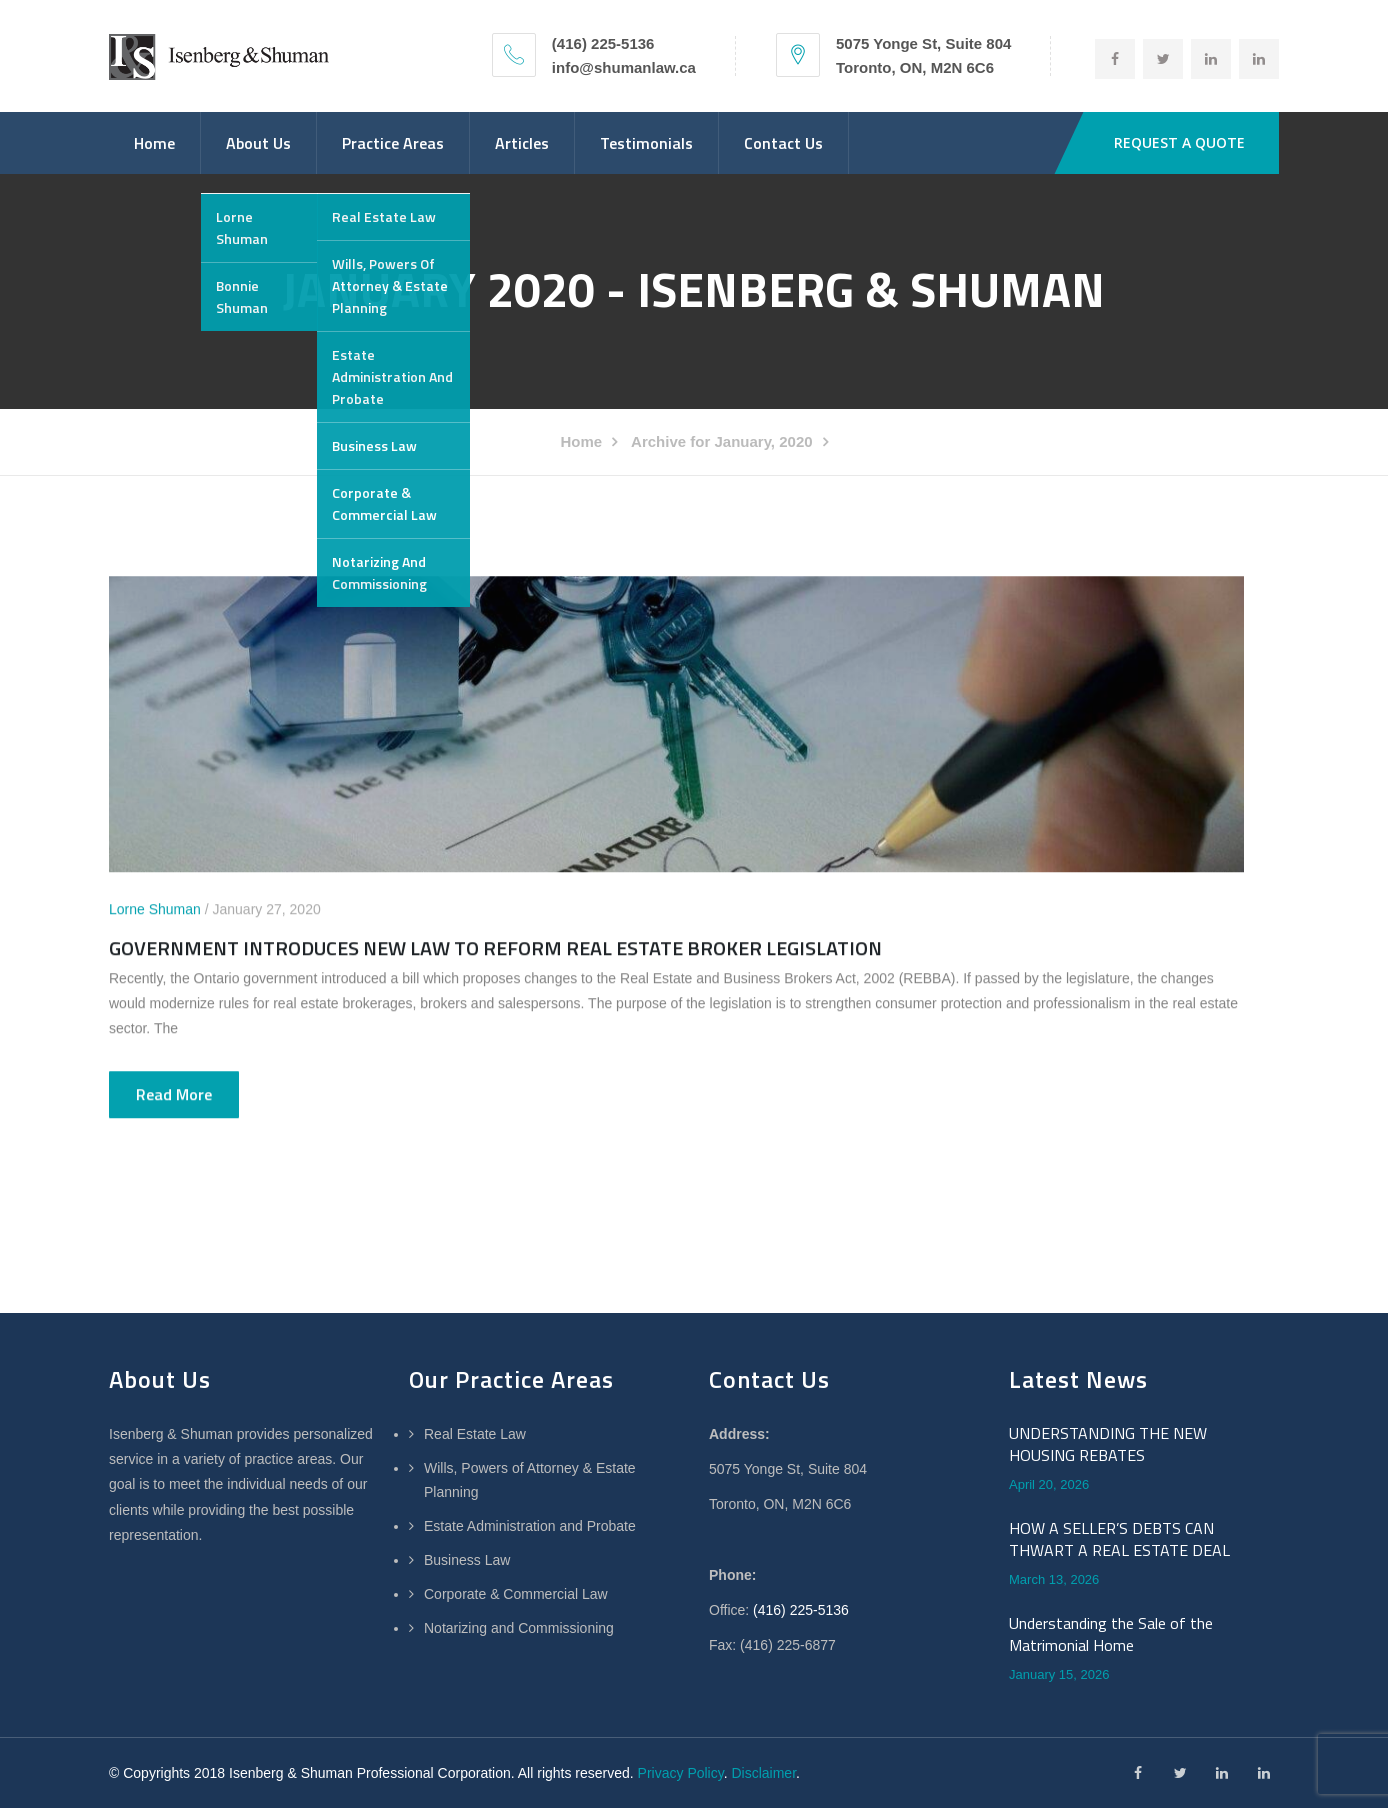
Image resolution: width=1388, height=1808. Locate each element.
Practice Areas (393, 143)
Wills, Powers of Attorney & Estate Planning (530, 1480)
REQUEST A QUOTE (1179, 142)
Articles (522, 143)
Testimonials (646, 143)
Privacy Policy (681, 1773)
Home (154, 143)
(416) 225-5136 (801, 1610)
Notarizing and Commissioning (519, 1628)
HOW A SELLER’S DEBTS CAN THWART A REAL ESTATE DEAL (1119, 1539)
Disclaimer (763, 1773)
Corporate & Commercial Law (516, 1594)
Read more (174, 1095)
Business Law (467, 1560)
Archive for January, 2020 (721, 441)
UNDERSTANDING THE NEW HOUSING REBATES (1108, 1444)
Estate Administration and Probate (530, 1526)
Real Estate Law (475, 1434)
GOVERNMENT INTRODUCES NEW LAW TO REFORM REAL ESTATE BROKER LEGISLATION (495, 948)
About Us (258, 143)
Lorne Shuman (155, 910)
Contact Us (783, 143)
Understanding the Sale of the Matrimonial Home (1111, 1634)
